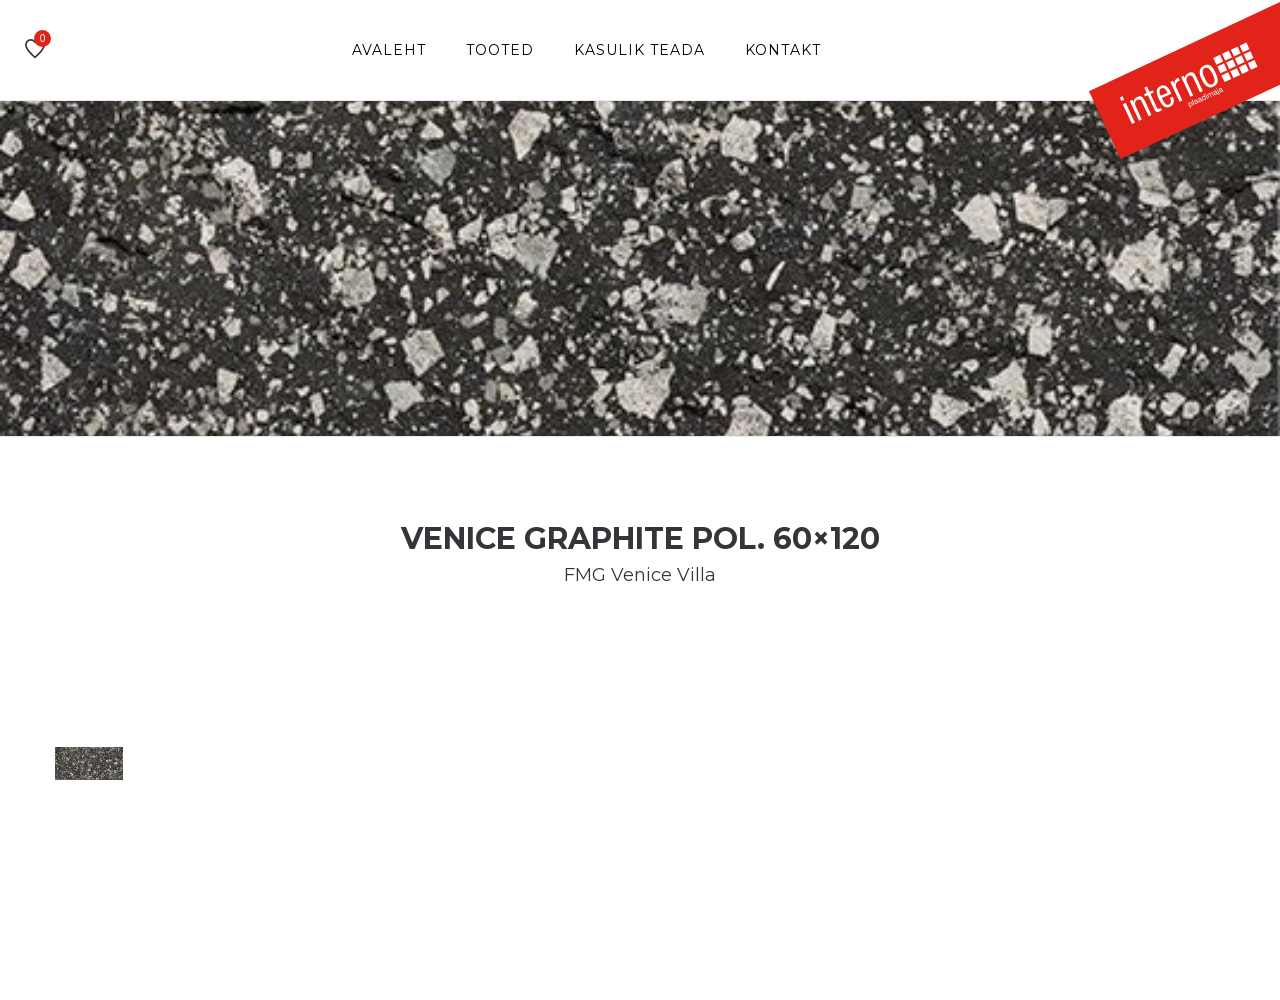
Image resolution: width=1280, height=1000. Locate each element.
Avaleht (389, 50)
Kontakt (783, 50)
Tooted (500, 50)
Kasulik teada (639, 50)
